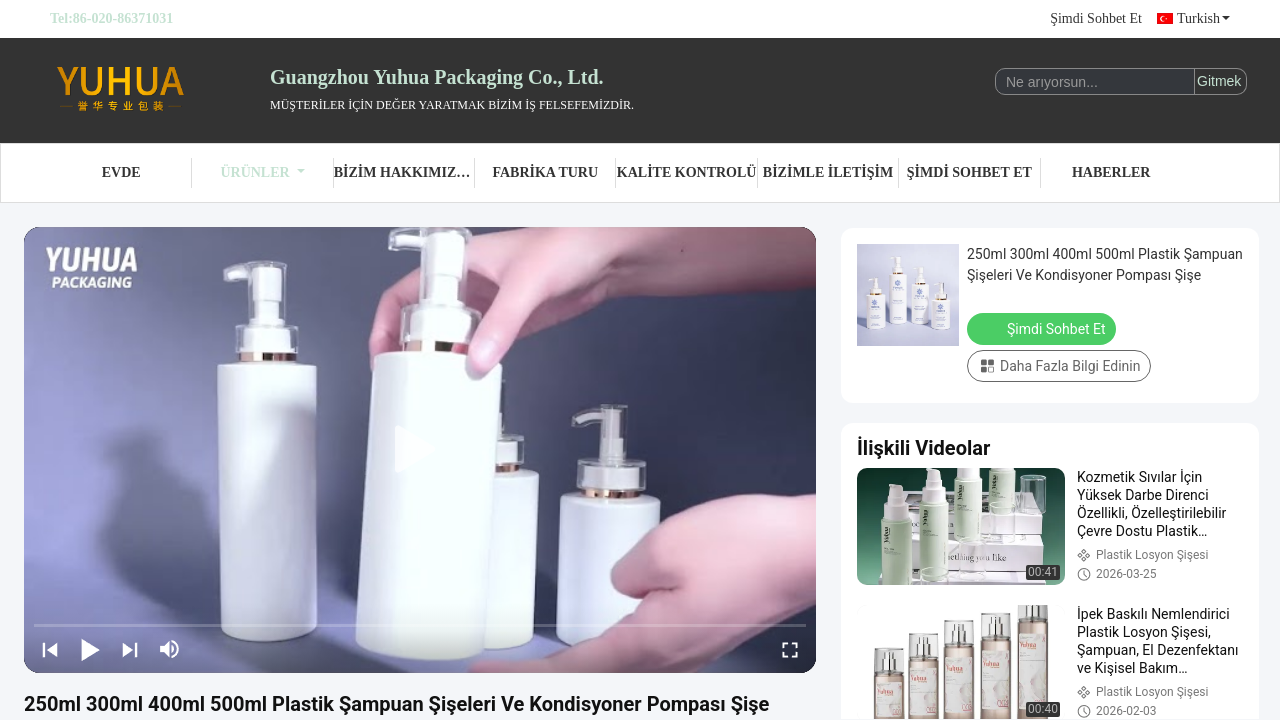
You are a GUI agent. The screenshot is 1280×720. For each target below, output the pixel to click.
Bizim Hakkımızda (404, 172)
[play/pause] (90, 649)
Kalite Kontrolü (687, 172)
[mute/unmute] (170, 649)
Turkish (1203, 18)
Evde (121, 172)
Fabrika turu (545, 172)
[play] (420, 450)
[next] (130, 649)
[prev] (50, 649)
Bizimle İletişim (828, 172)
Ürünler (262, 172)
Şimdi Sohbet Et (1096, 18)
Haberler (1111, 172)
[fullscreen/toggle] (790, 649)
